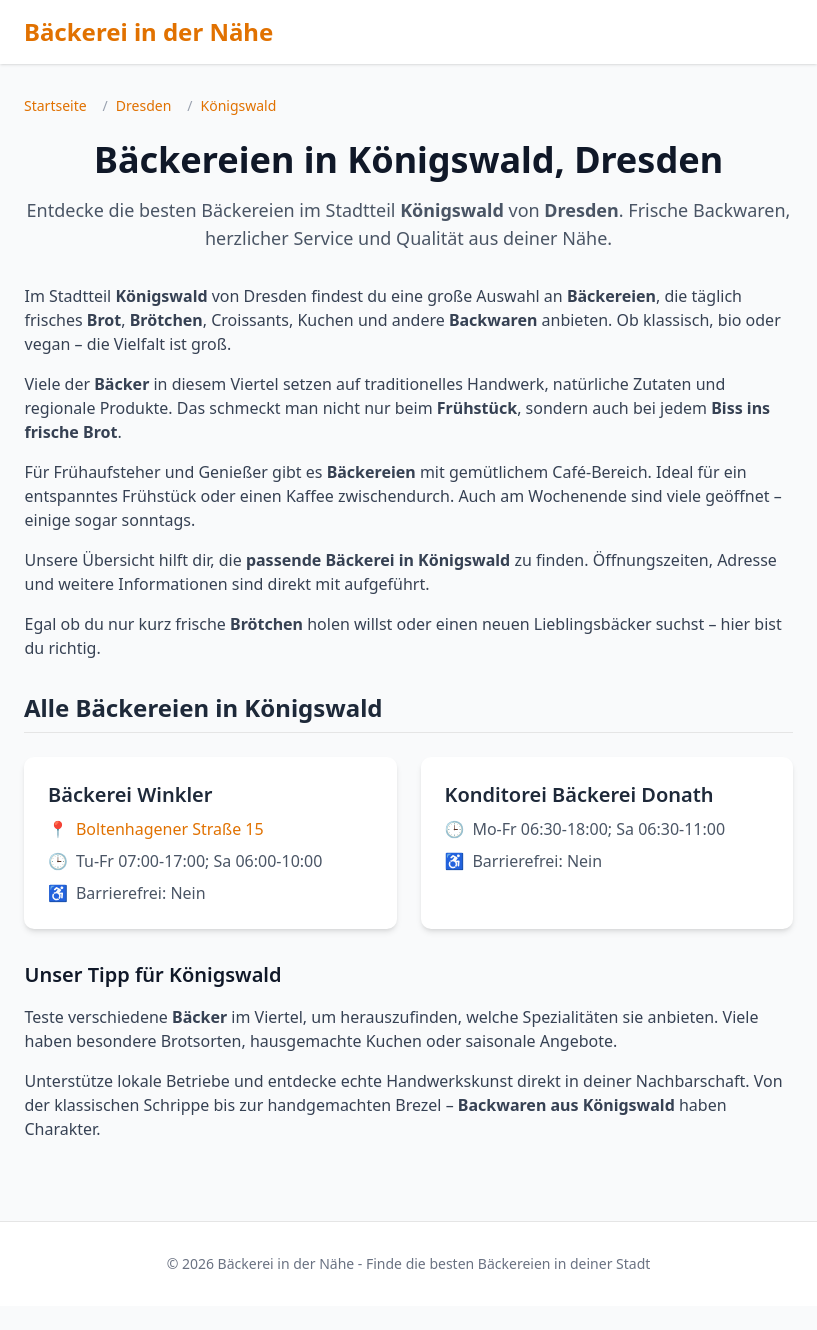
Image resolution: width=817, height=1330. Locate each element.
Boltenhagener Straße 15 (170, 829)
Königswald (239, 105)
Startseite (55, 105)
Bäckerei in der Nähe (148, 31)
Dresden (143, 105)
